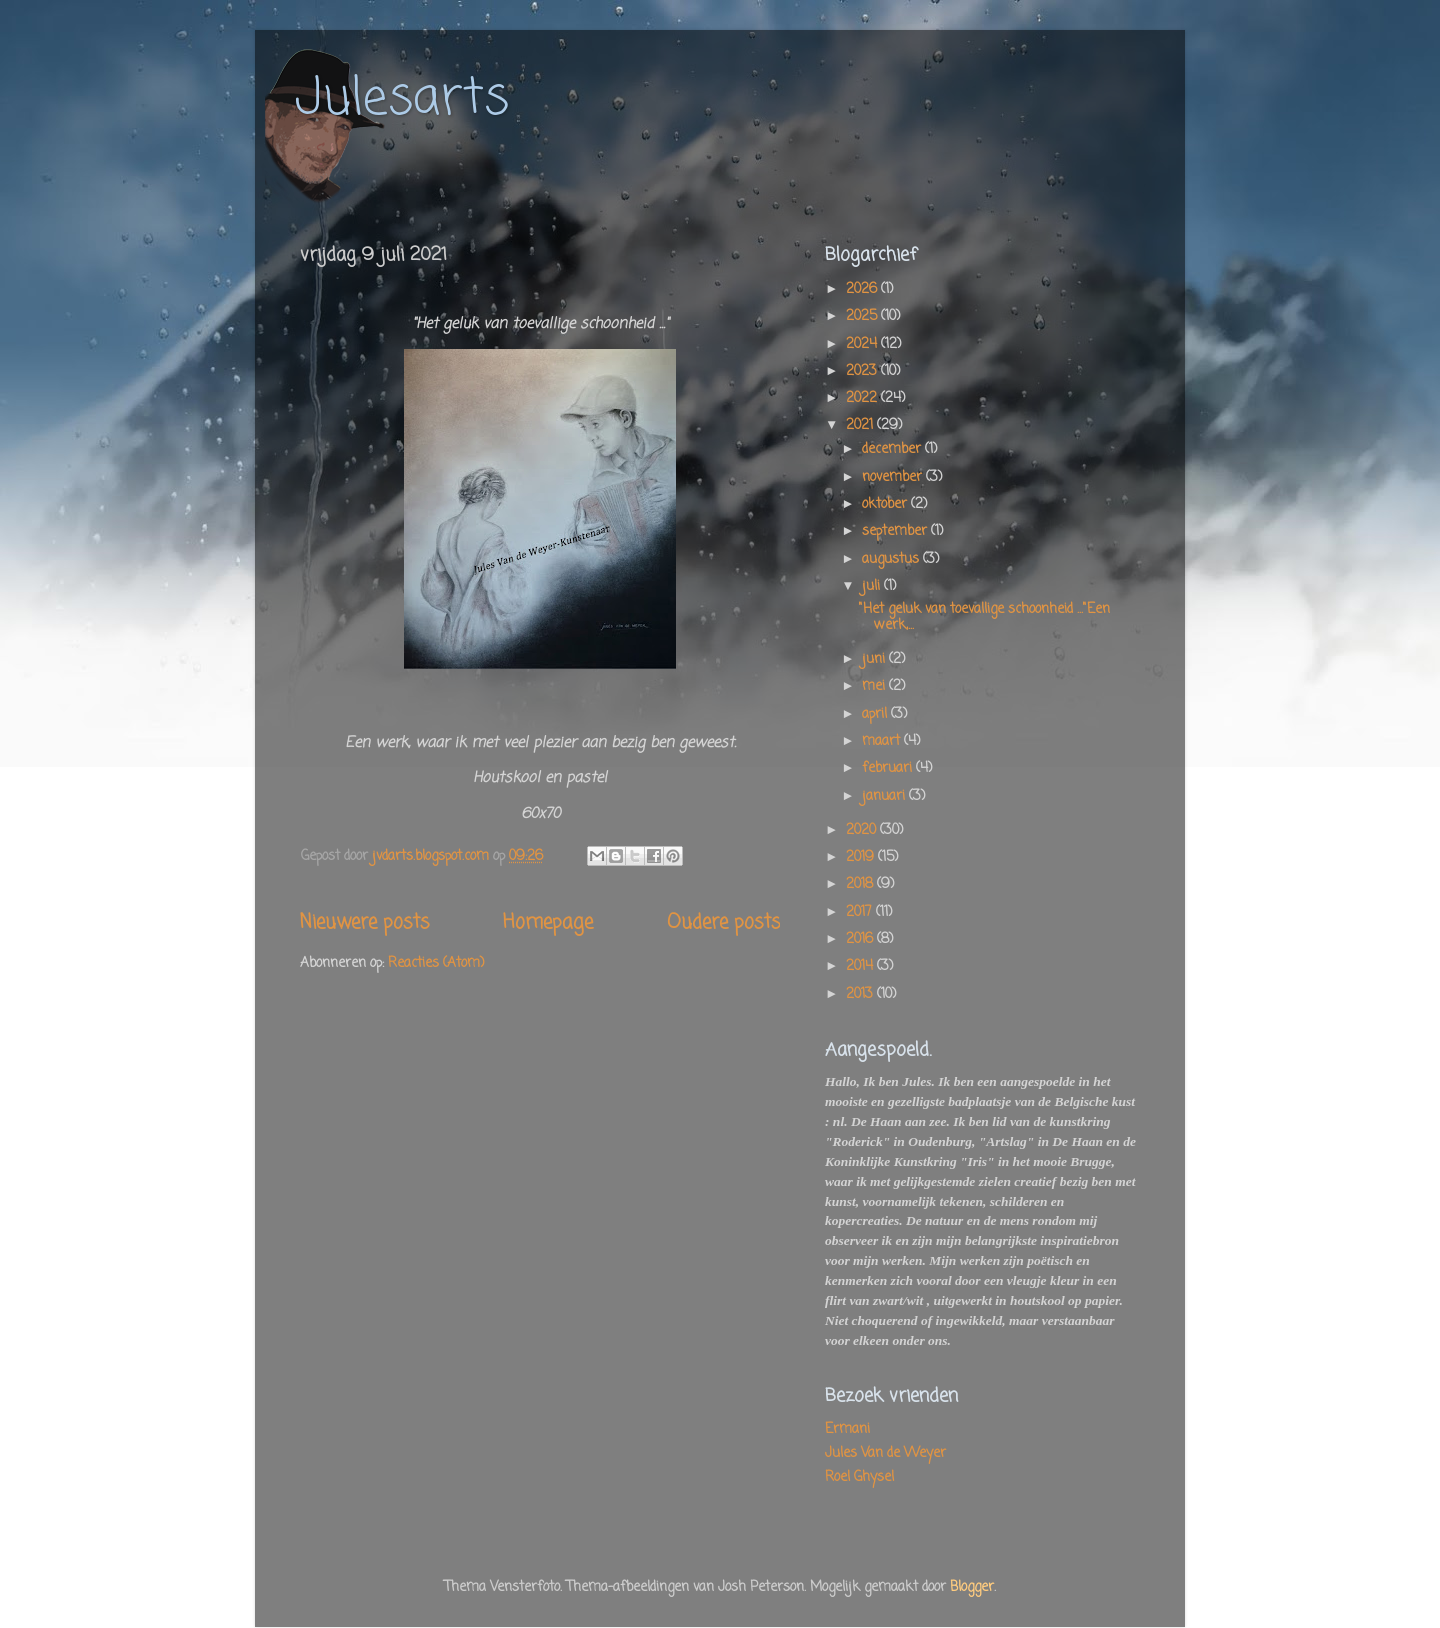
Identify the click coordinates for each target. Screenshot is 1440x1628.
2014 (861, 966)
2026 (863, 289)
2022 (863, 398)
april (876, 714)
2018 (861, 884)
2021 (861, 425)
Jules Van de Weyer (885, 1453)
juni (875, 659)
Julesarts (402, 99)
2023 (863, 371)
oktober (886, 504)
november (894, 477)
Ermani (847, 1429)
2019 (862, 857)
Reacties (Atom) (436, 963)
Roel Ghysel (859, 1477)
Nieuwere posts (364, 923)
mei (875, 686)
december (893, 449)
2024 (863, 344)
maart (883, 741)
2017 (861, 912)
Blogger (972, 1587)
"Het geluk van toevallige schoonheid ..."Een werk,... (984, 617)
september (896, 531)
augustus (892, 559)
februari (889, 768)
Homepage (548, 923)
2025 (863, 316)
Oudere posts (723, 923)
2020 (863, 830)
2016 (861, 939)
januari (885, 796)
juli (873, 586)
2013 (861, 994)
